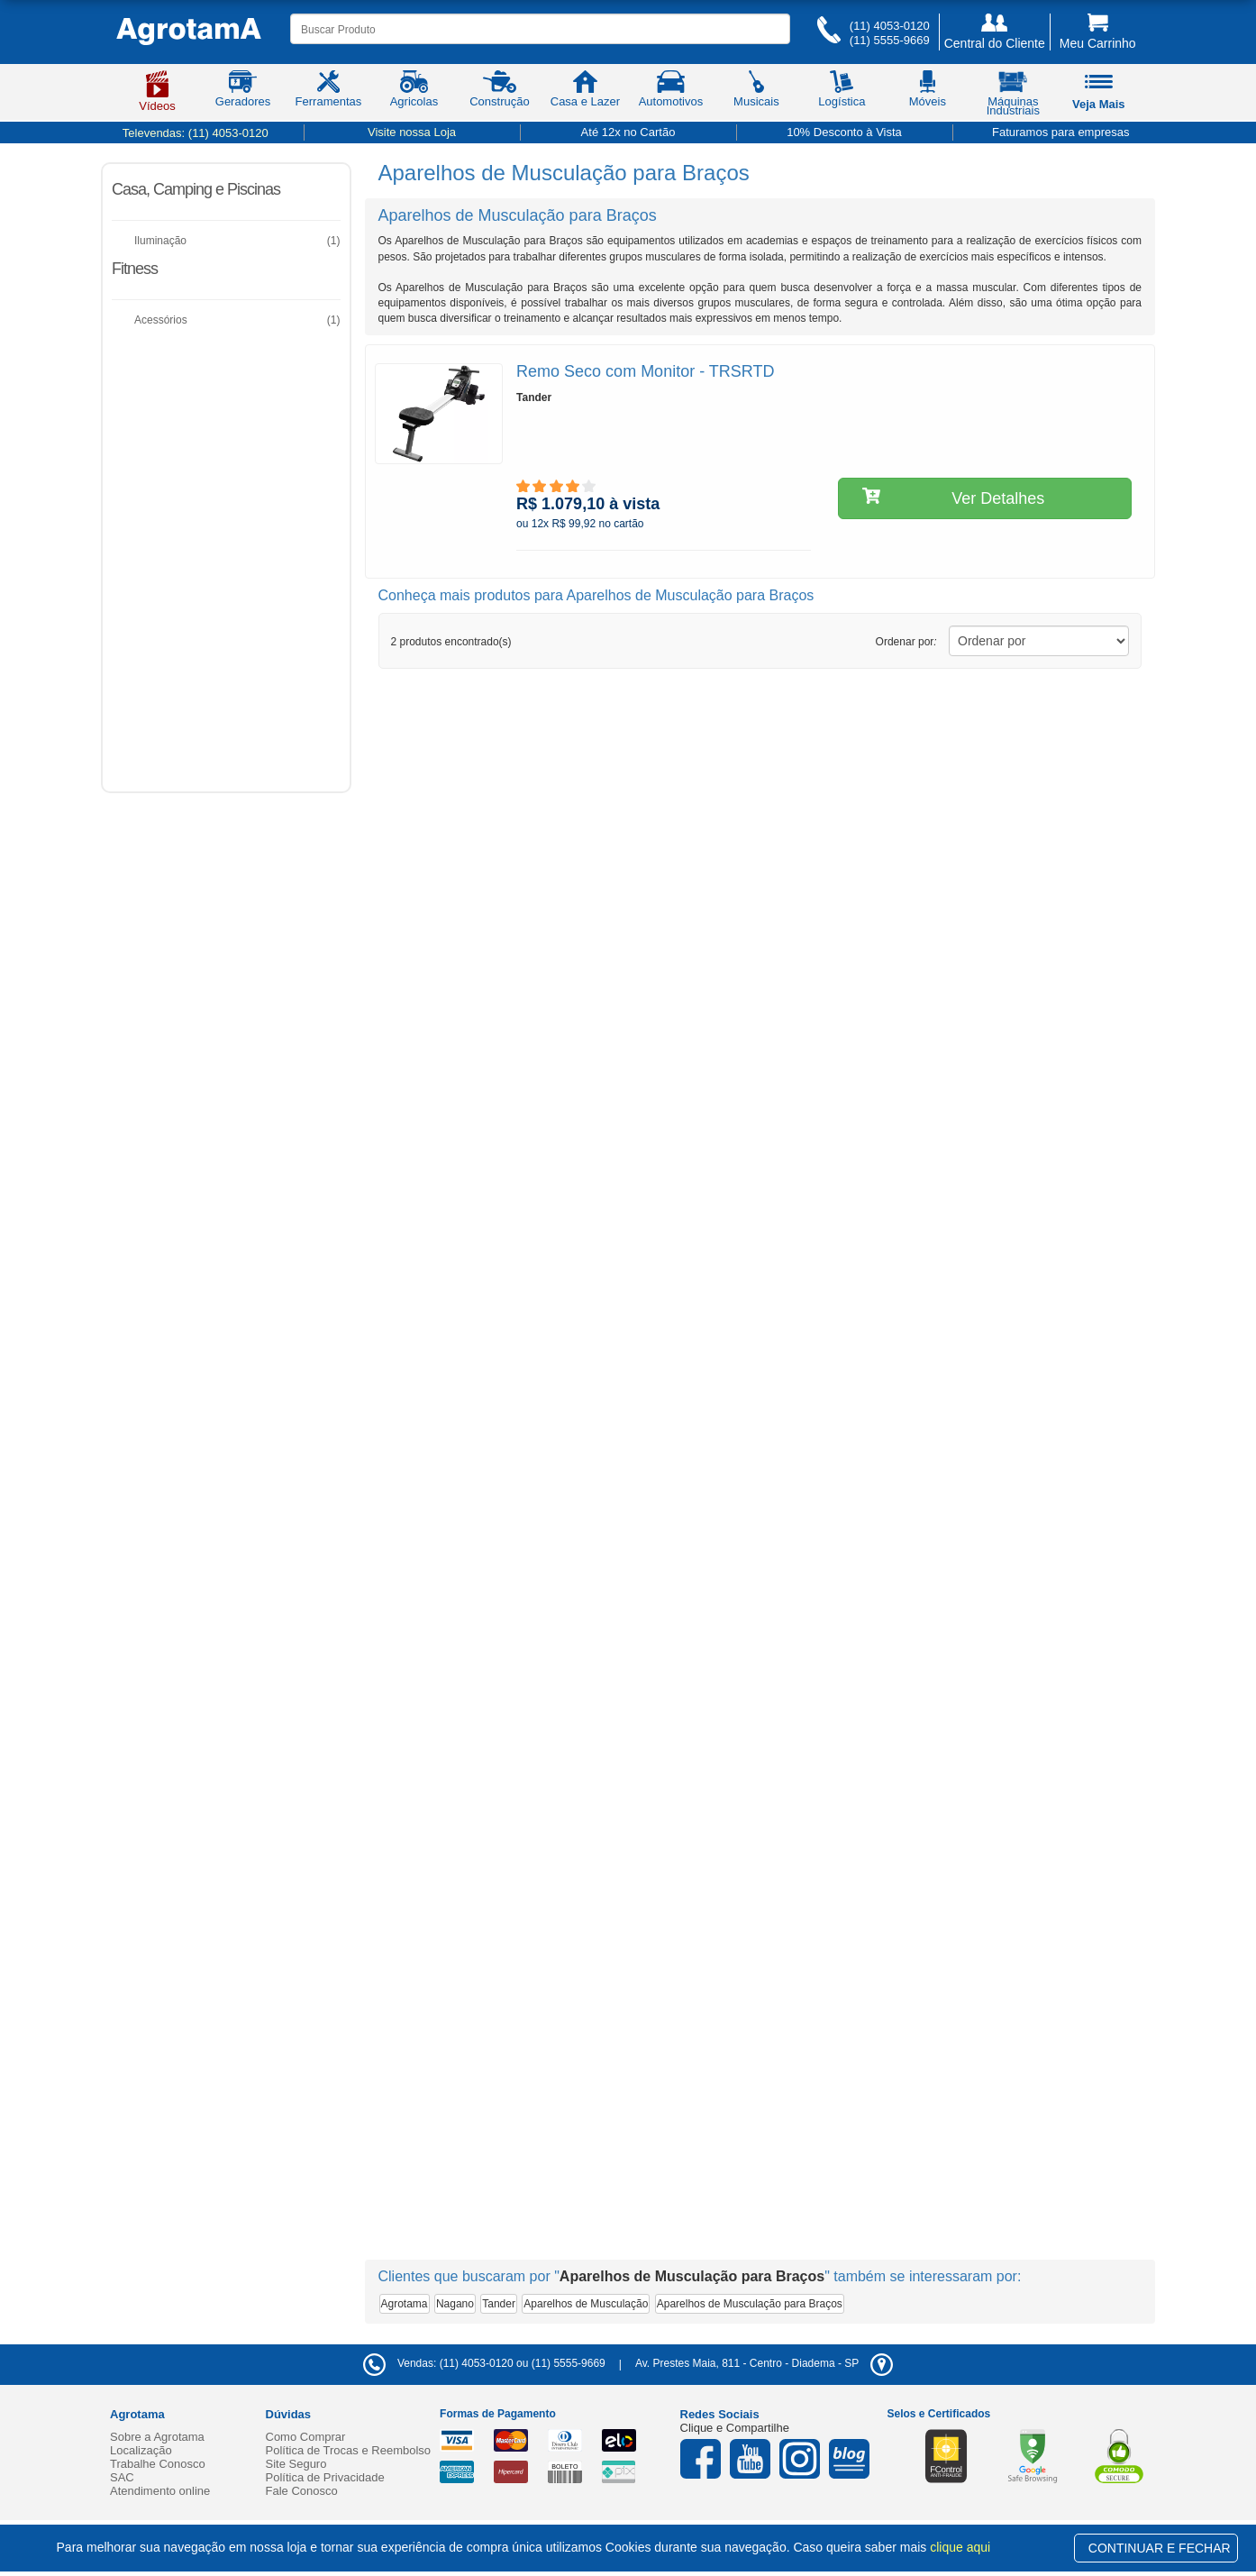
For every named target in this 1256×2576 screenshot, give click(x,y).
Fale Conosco (302, 2491)
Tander (498, 2303)
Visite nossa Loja (412, 132)
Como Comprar (306, 2437)
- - (764, 2363)
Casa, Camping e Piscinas (196, 189)
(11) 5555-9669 (890, 40)
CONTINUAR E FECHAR (1159, 2548)
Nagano (455, 2303)
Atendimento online (160, 2491)
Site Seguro (296, 2464)
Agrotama (404, 2303)
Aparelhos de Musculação (585, 2303)
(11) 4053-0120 (890, 25)
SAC (122, 2477)
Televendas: (195, 133)
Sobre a (157, 2437)
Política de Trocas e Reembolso (349, 2450)
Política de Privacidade (325, 2477)
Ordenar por (906, 641)
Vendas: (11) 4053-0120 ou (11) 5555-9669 (484, 2363)
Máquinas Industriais (1013, 96)
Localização (141, 2450)
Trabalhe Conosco (157, 2464)
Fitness (135, 269)
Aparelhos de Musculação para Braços (749, 2303)
